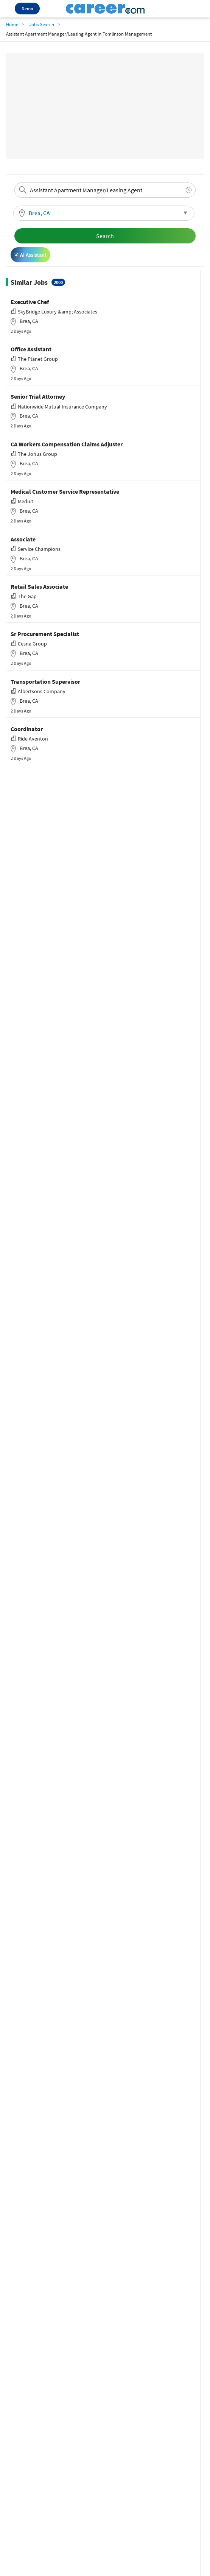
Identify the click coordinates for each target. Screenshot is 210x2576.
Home (12, 24)
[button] (103, 213)
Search (105, 236)
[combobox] (105, 190)
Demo (27, 8)
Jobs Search (41, 24)
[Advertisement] (105, 106)
